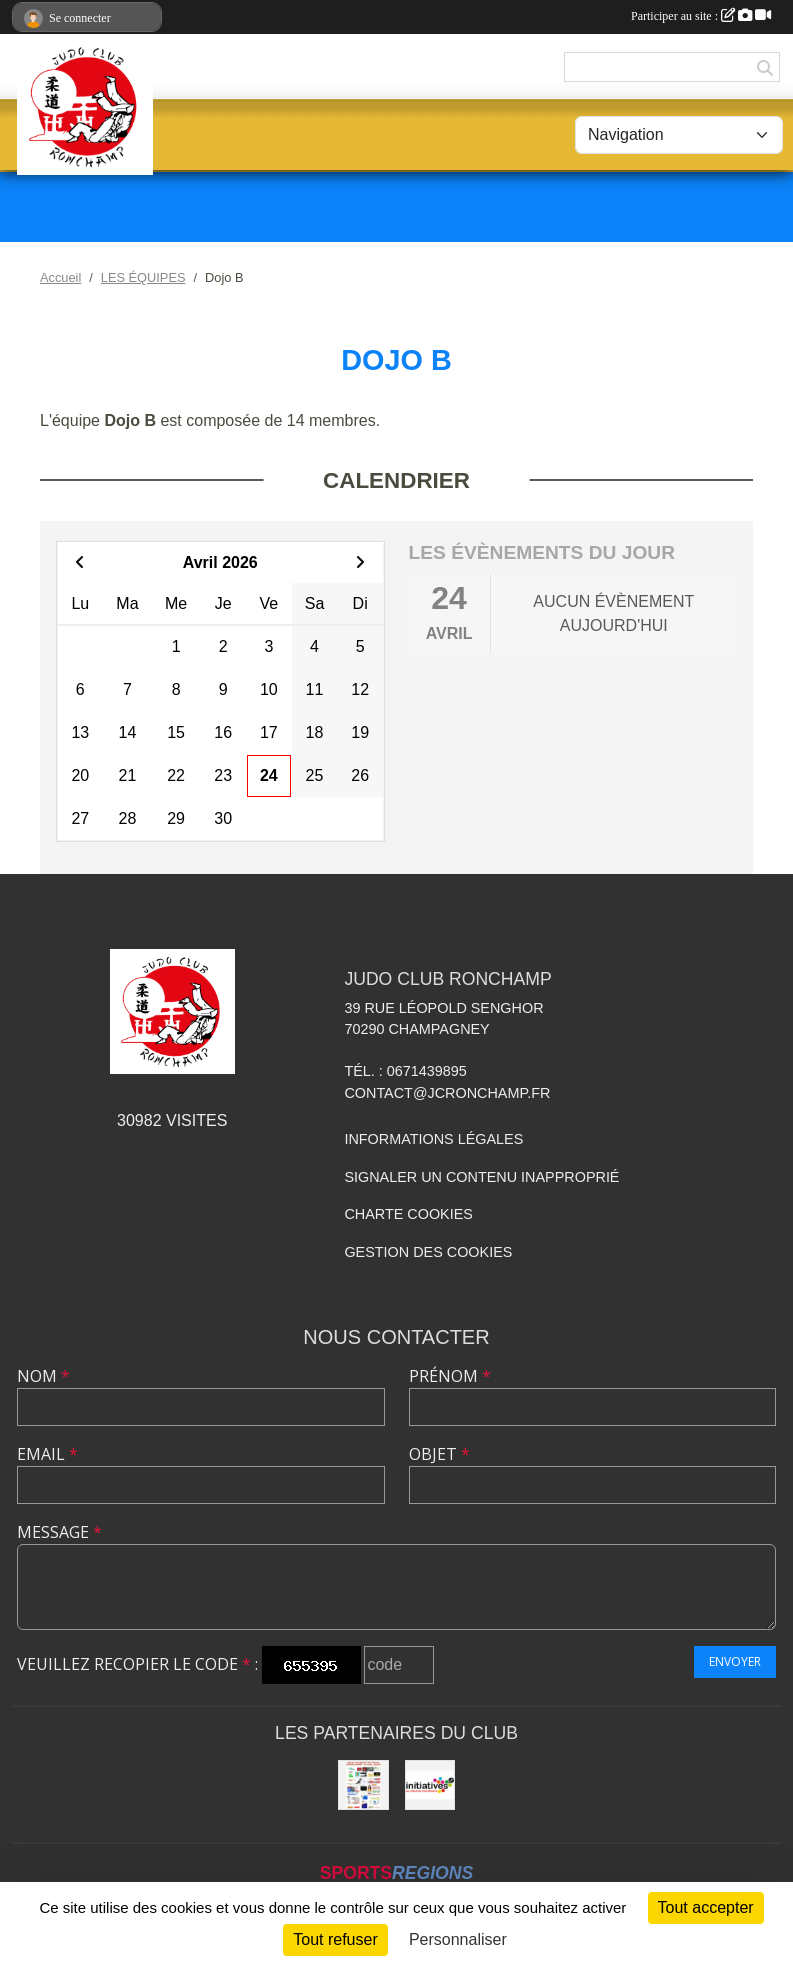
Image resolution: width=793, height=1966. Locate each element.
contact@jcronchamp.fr (447, 1093)
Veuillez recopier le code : (137, 1664)
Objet (439, 1454)
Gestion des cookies (428, 1252)
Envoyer (735, 1661)
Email (47, 1454)
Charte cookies (408, 1214)
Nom (43, 1376)
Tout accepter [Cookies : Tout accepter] (706, 1907)
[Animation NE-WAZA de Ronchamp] (363, 1785)
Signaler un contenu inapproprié (481, 1177)
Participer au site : (701, 16)
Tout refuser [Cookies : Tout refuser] (335, 1939)
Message (59, 1532)
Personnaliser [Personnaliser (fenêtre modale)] (458, 1939)
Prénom (450, 1376)
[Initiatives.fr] (430, 1785)
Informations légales (433, 1139)
